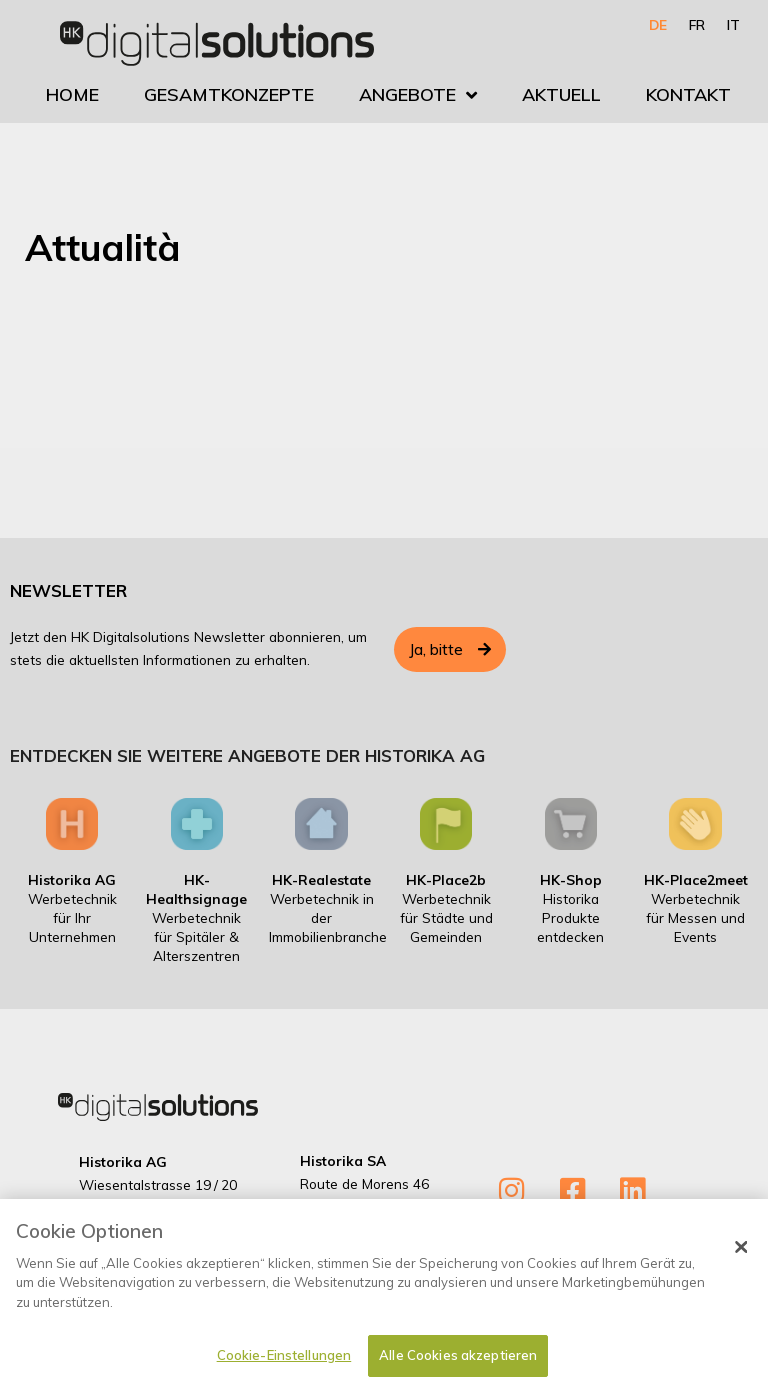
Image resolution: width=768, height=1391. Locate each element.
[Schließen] (741, 1255)
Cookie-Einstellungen (284, 1364)
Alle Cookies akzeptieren (458, 1364)
